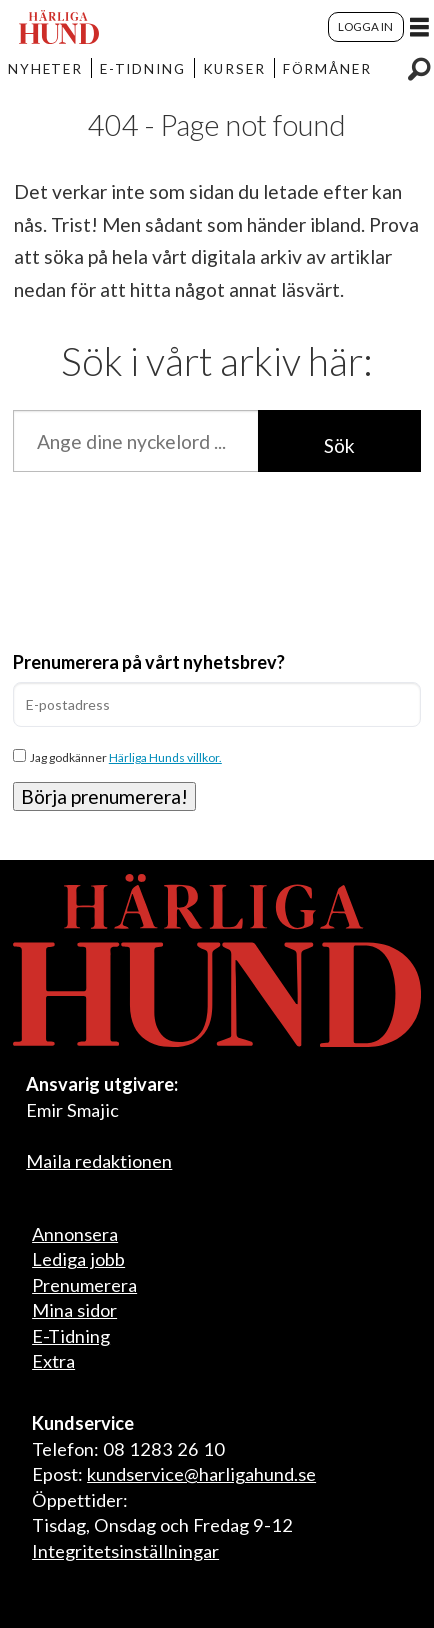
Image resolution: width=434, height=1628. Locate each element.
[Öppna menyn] (419, 26)
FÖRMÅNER (327, 69)
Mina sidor (74, 1310)
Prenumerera (84, 1285)
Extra (53, 1361)
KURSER (235, 69)
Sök (339, 445)
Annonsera (75, 1234)
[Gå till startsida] (59, 27)
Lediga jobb (78, 1259)
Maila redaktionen (99, 1161)
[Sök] (419, 68)
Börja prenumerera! (104, 796)
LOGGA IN (365, 26)
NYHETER (46, 69)
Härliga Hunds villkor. (165, 757)
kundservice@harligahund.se (201, 1474)
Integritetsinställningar (125, 1551)
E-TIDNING (143, 69)
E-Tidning (71, 1336)
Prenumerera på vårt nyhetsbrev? (149, 662)
